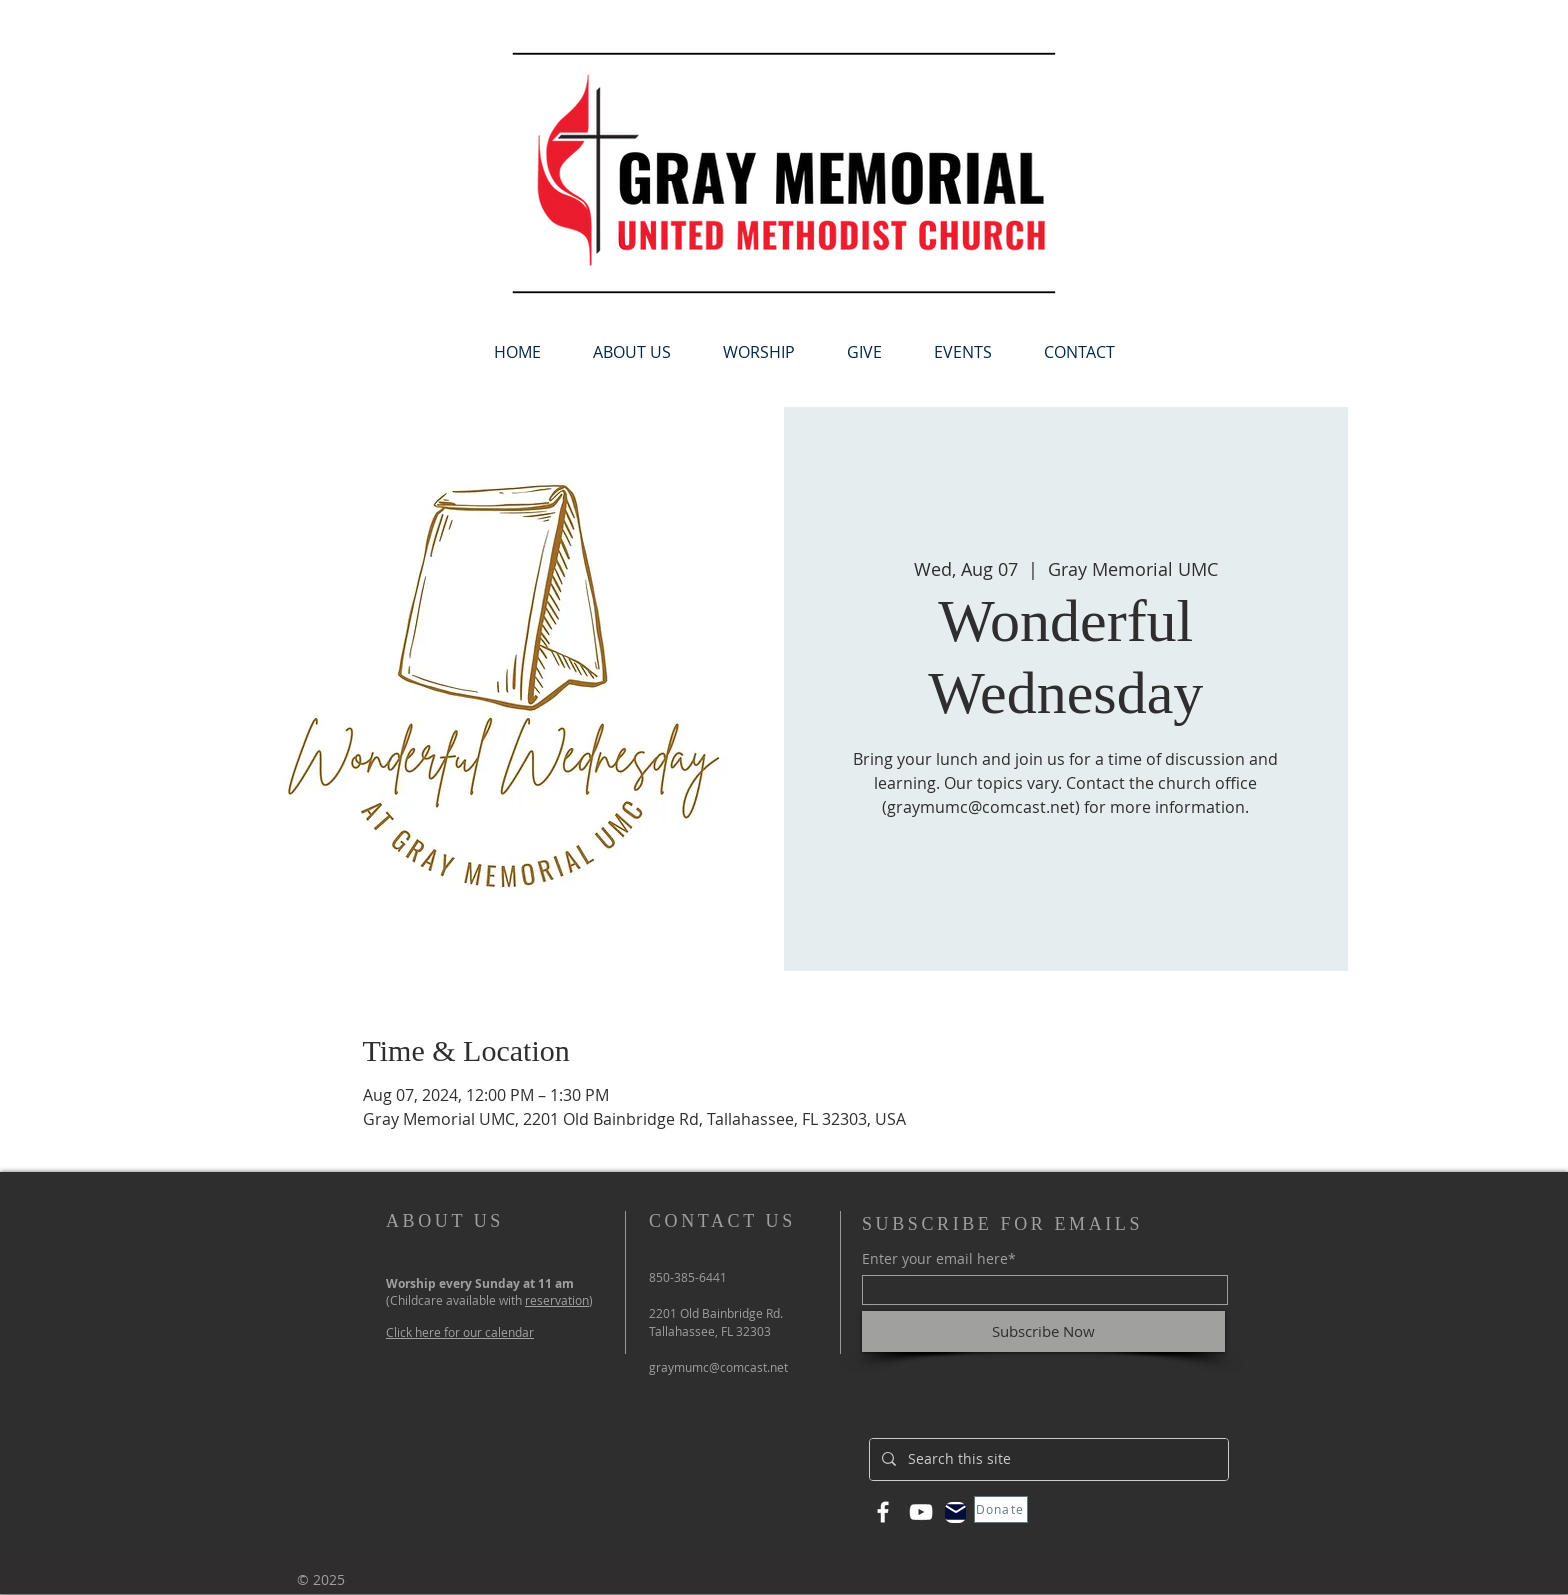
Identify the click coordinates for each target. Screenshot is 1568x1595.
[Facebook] (883, 1512)
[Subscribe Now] (1043, 1331)
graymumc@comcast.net (718, 1367)
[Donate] (1001, 1509)
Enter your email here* (939, 1259)
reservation (557, 1300)
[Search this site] (1047, 1459)
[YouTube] (921, 1512)
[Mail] (955, 1512)
